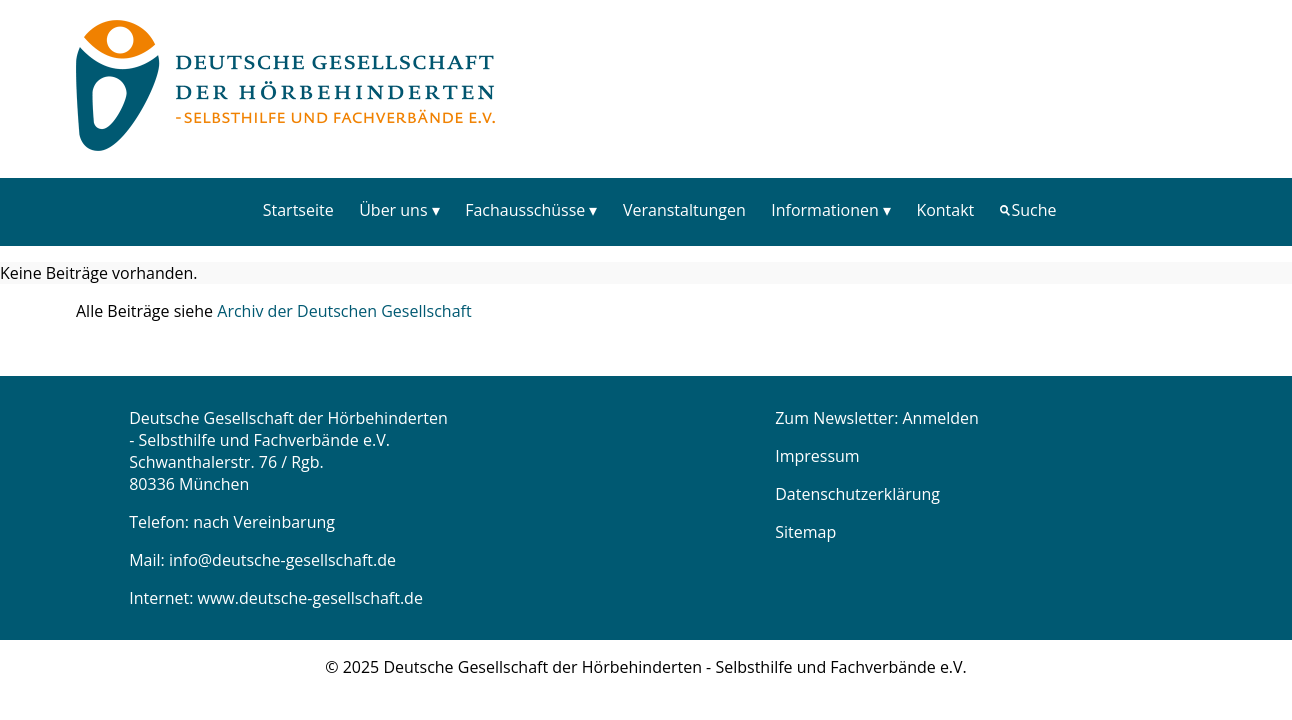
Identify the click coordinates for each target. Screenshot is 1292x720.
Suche (1034, 210)
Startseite (298, 210)
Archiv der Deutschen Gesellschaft (344, 311)
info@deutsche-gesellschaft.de (282, 560)
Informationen (825, 210)
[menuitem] (298, 209)
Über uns (393, 210)
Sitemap (805, 532)
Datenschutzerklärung (857, 494)
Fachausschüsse (525, 210)
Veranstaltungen (684, 210)
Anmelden (941, 418)
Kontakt (945, 210)
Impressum (817, 456)
